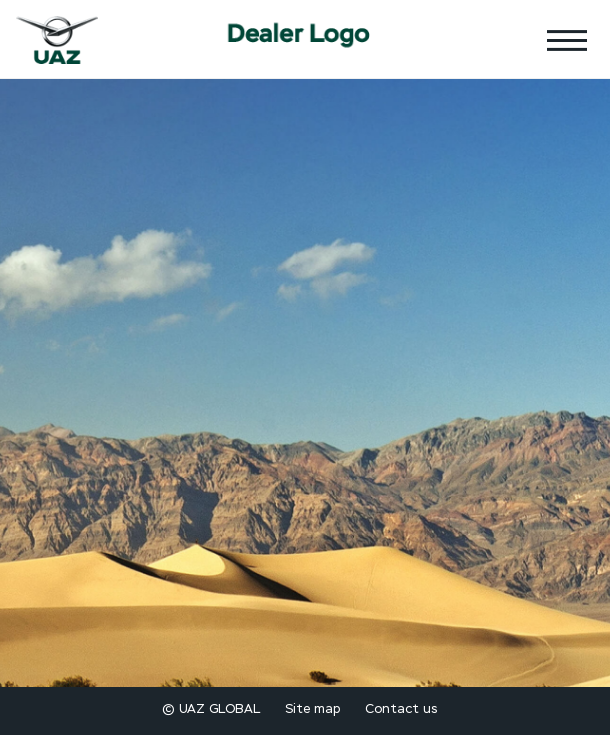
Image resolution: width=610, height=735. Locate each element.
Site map (312, 709)
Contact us (401, 709)
